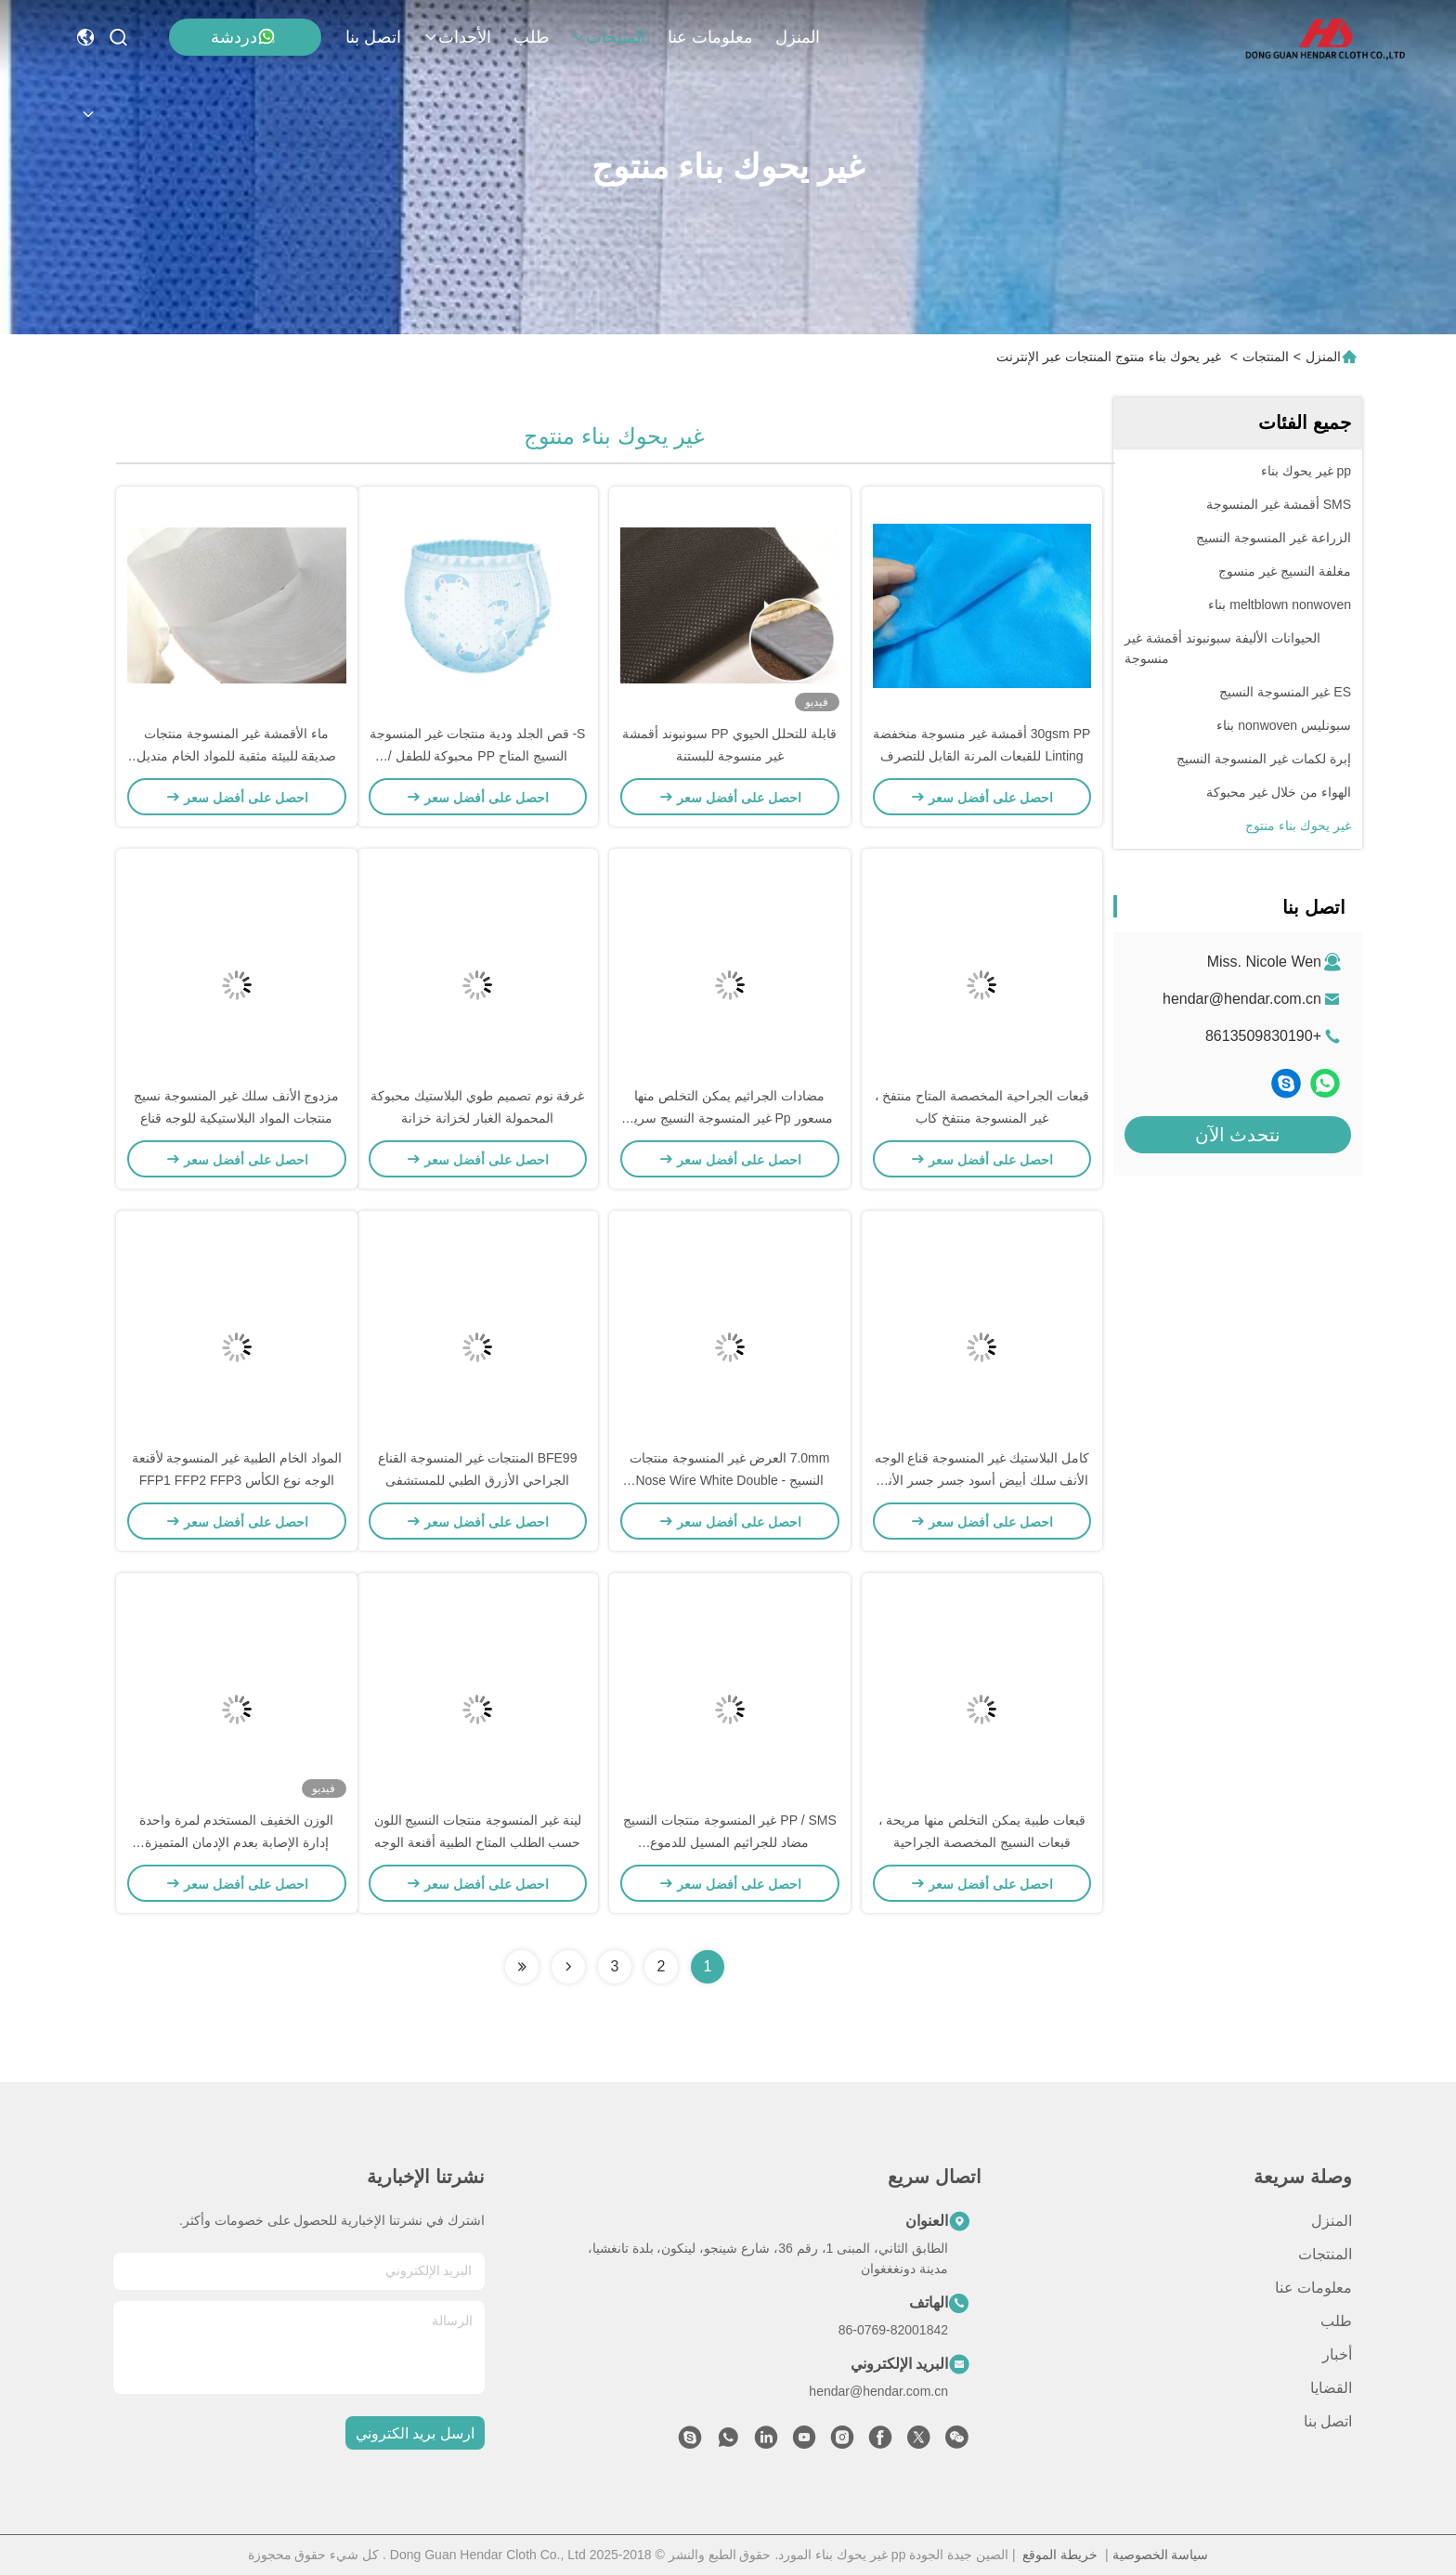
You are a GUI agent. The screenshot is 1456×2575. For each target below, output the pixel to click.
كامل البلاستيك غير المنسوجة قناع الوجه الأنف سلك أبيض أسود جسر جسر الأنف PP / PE (982, 1480)
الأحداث (457, 37)
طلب (531, 37)
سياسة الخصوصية (1160, 2554)
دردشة (243, 36)
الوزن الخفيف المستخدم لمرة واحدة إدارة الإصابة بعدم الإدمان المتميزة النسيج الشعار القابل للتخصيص (236, 1842)
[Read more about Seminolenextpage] (568, 1966)
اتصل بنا (373, 37)
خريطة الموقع (1060, 2554)
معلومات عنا (710, 37)
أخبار (1337, 2354)
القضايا (1331, 2388)
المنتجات (608, 37)
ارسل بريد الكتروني (415, 2433)
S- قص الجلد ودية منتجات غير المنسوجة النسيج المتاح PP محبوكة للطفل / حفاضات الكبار (477, 756)
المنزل (797, 37)
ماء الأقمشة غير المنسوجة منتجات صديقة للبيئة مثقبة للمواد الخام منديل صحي (236, 756)
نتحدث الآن (1238, 1135)
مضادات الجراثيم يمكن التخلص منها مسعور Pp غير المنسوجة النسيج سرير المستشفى (730, 1118)
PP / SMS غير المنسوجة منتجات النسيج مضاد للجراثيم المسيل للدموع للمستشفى (730, 1842)
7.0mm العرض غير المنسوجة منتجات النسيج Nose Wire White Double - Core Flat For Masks (729, 1480)
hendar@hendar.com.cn (1242, 999)
